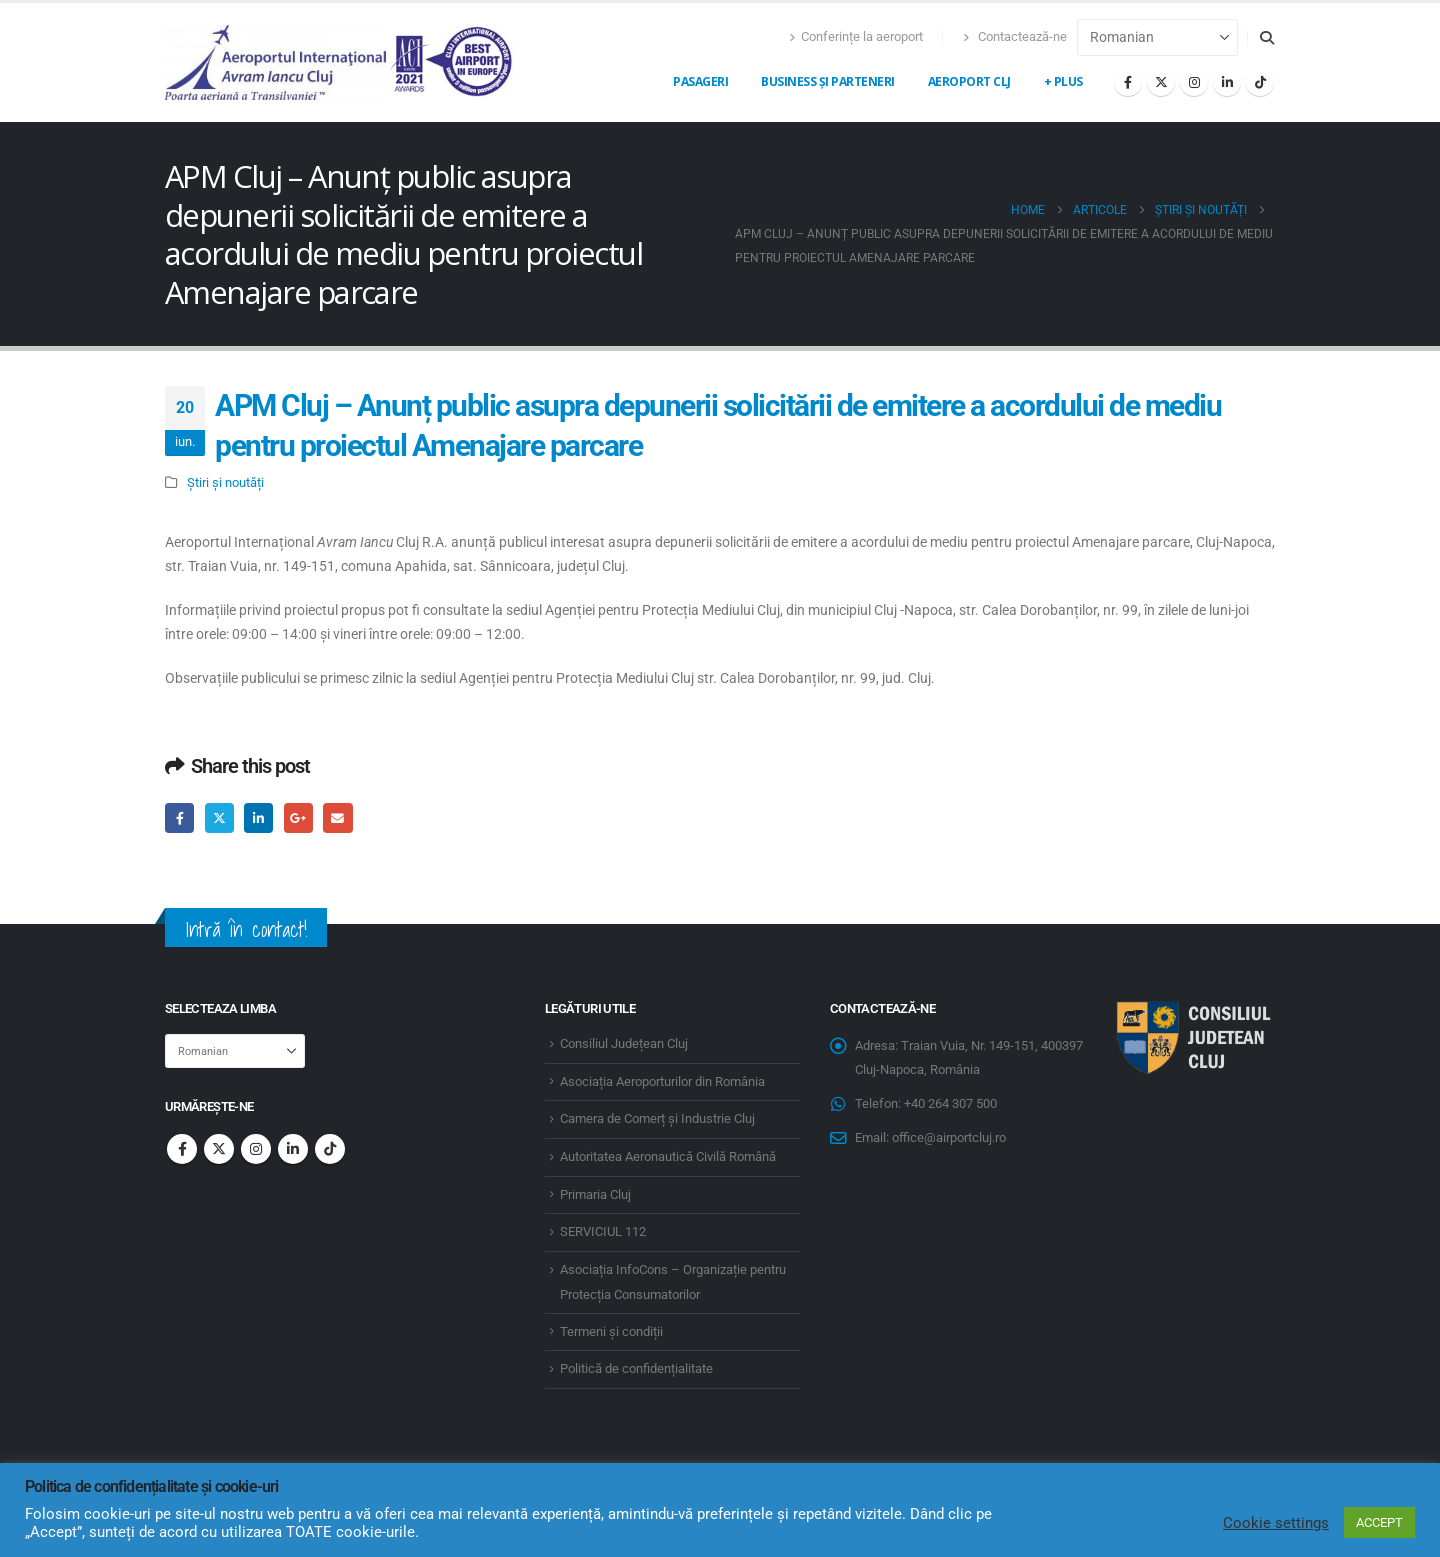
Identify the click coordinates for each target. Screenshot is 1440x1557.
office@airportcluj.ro (949, 1137)
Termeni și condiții (611, 1331)
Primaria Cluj (595, 1194)
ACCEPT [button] (1379, 1522)
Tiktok (330, 1149)
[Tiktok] (1260, 82)
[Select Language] (1157, 37)
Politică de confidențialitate (636, 1368)
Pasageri (700, 81)
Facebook (179, 817)
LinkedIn (258, 817)
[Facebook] (1128, 82)
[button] (1266, 38)
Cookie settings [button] (1276, 1523)
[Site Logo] (340, 62)
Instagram (256, 1149)
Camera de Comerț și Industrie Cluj (657, 1118)
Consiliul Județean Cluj (624, 1043)
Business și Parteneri (828, 81)
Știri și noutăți (225, 482)
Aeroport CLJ (969, 81)
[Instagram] (1194, 82)
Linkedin (293, 1149)
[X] (1161, 82)
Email (337, 817)
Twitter (219, 817)
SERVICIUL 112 (603, 1231)
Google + (298, 817)
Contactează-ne (1015, 36)
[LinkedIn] (1227, 82)
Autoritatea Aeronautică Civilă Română (668, 1156)
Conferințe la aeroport (856, 36)
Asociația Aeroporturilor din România (662, 1081)
